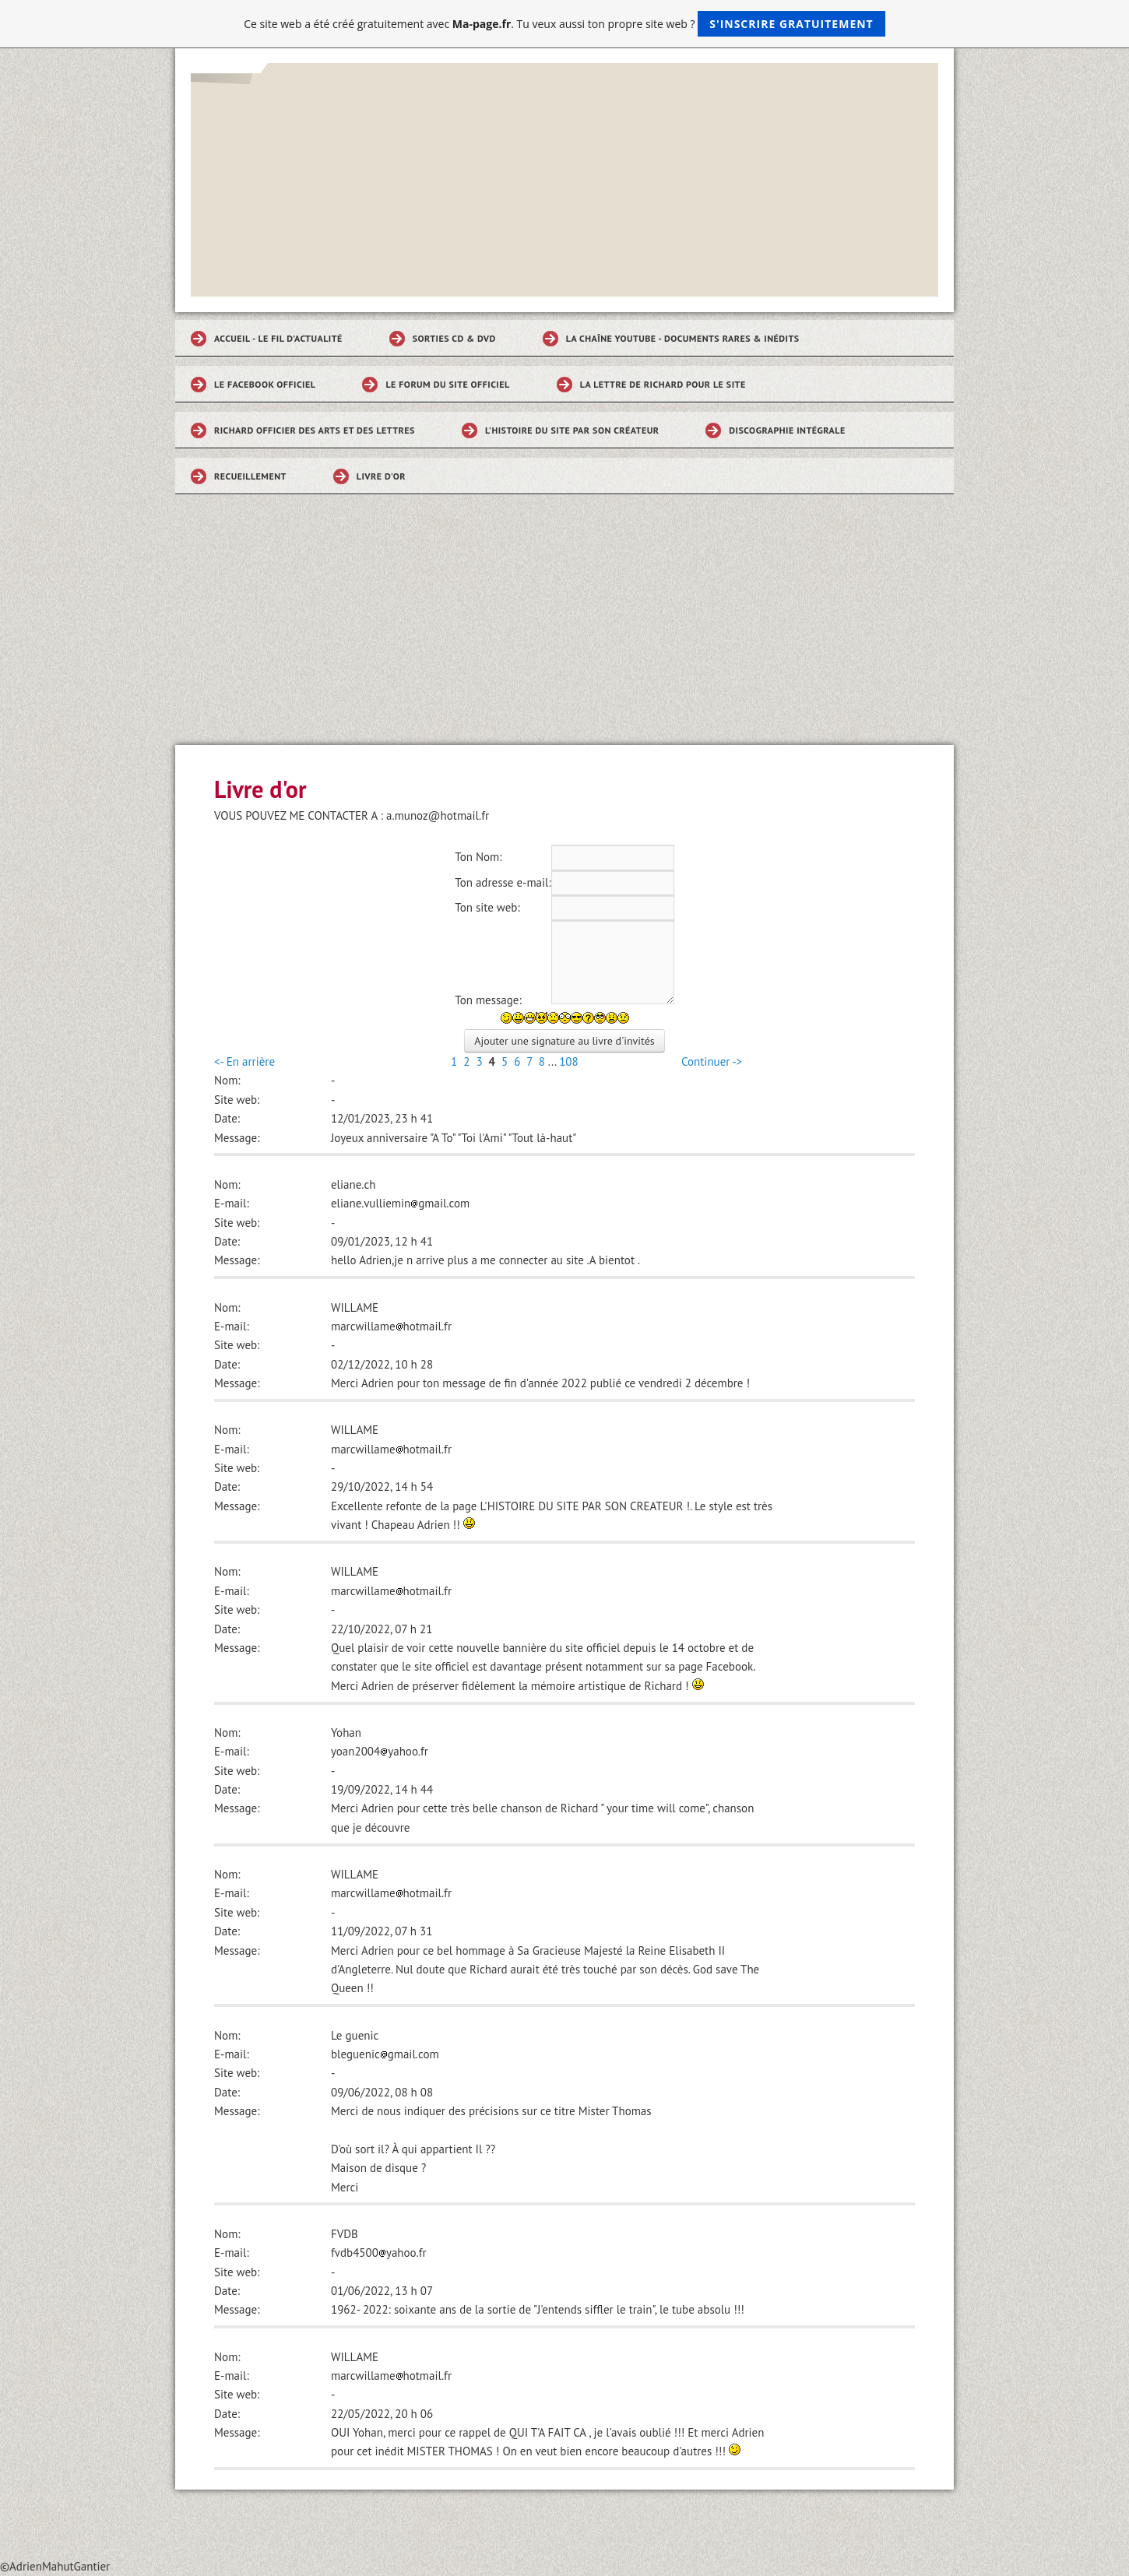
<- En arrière (244, 1061)
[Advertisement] (564, 628)
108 (569, 1061)
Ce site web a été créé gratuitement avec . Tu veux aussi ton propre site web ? (564, 24)
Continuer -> (711, 1061)
